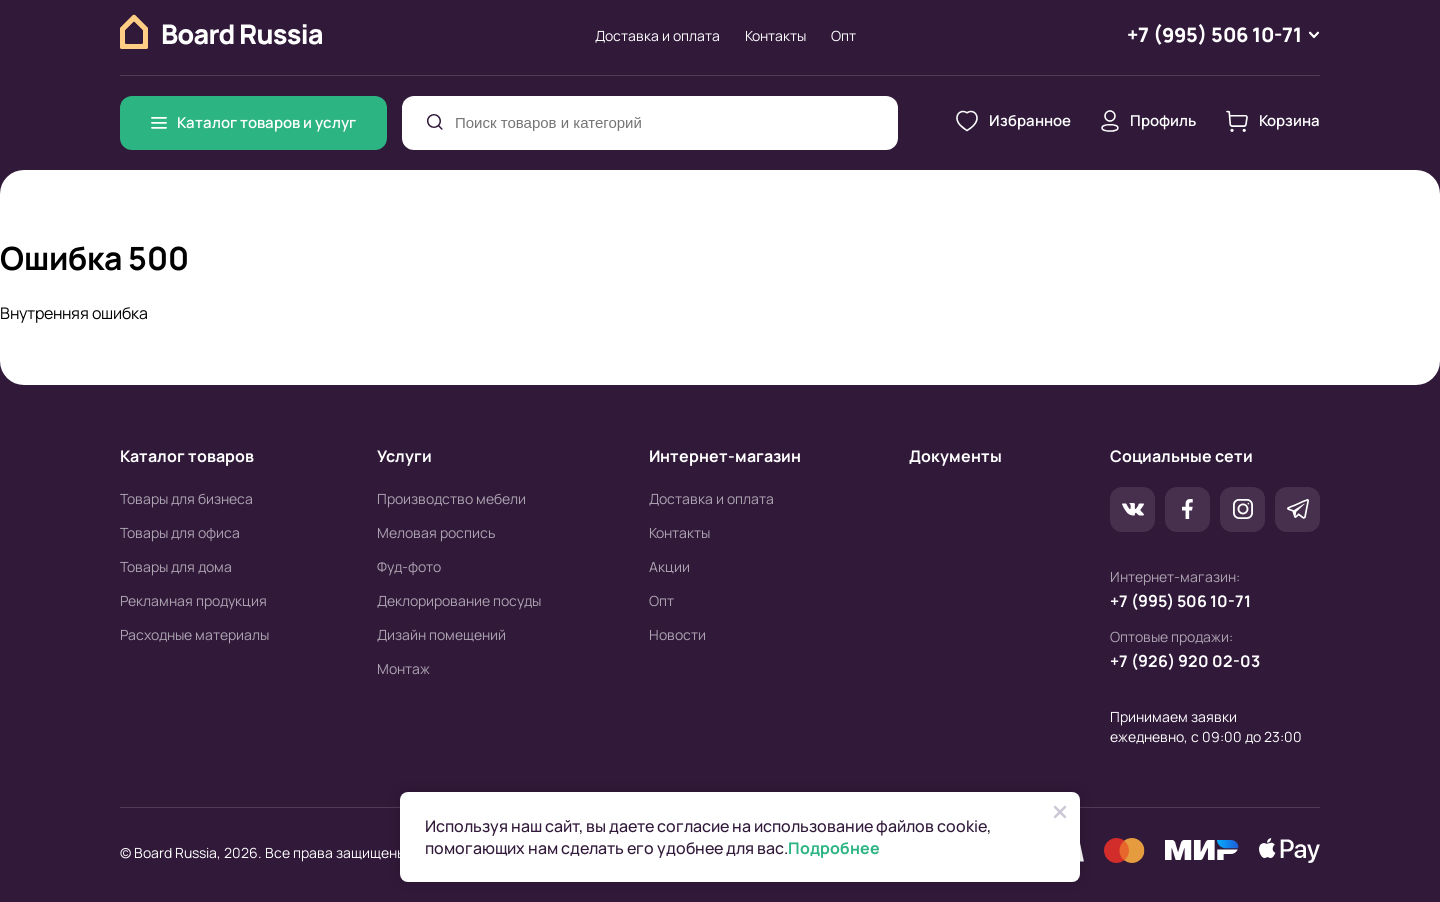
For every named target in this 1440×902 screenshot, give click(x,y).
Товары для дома (176, 566)
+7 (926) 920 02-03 (1185, 661)
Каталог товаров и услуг (253, 122)
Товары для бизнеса (186, 498)
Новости (677, 634)
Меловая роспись (436, 532)
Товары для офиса (180, 532)
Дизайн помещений (441, 634)
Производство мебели (451, 498)
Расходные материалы (194, 634)
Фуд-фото (409, 566)
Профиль (1148, 121)
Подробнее (834, 848)
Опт (843, 35)
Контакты (775, 35)
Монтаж (403, 668)
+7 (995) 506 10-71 (1180, 601)
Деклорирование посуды (459, 600)
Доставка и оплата (657, 35)
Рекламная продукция (193, 600)
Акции (669, 566)
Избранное (1013, 121)
